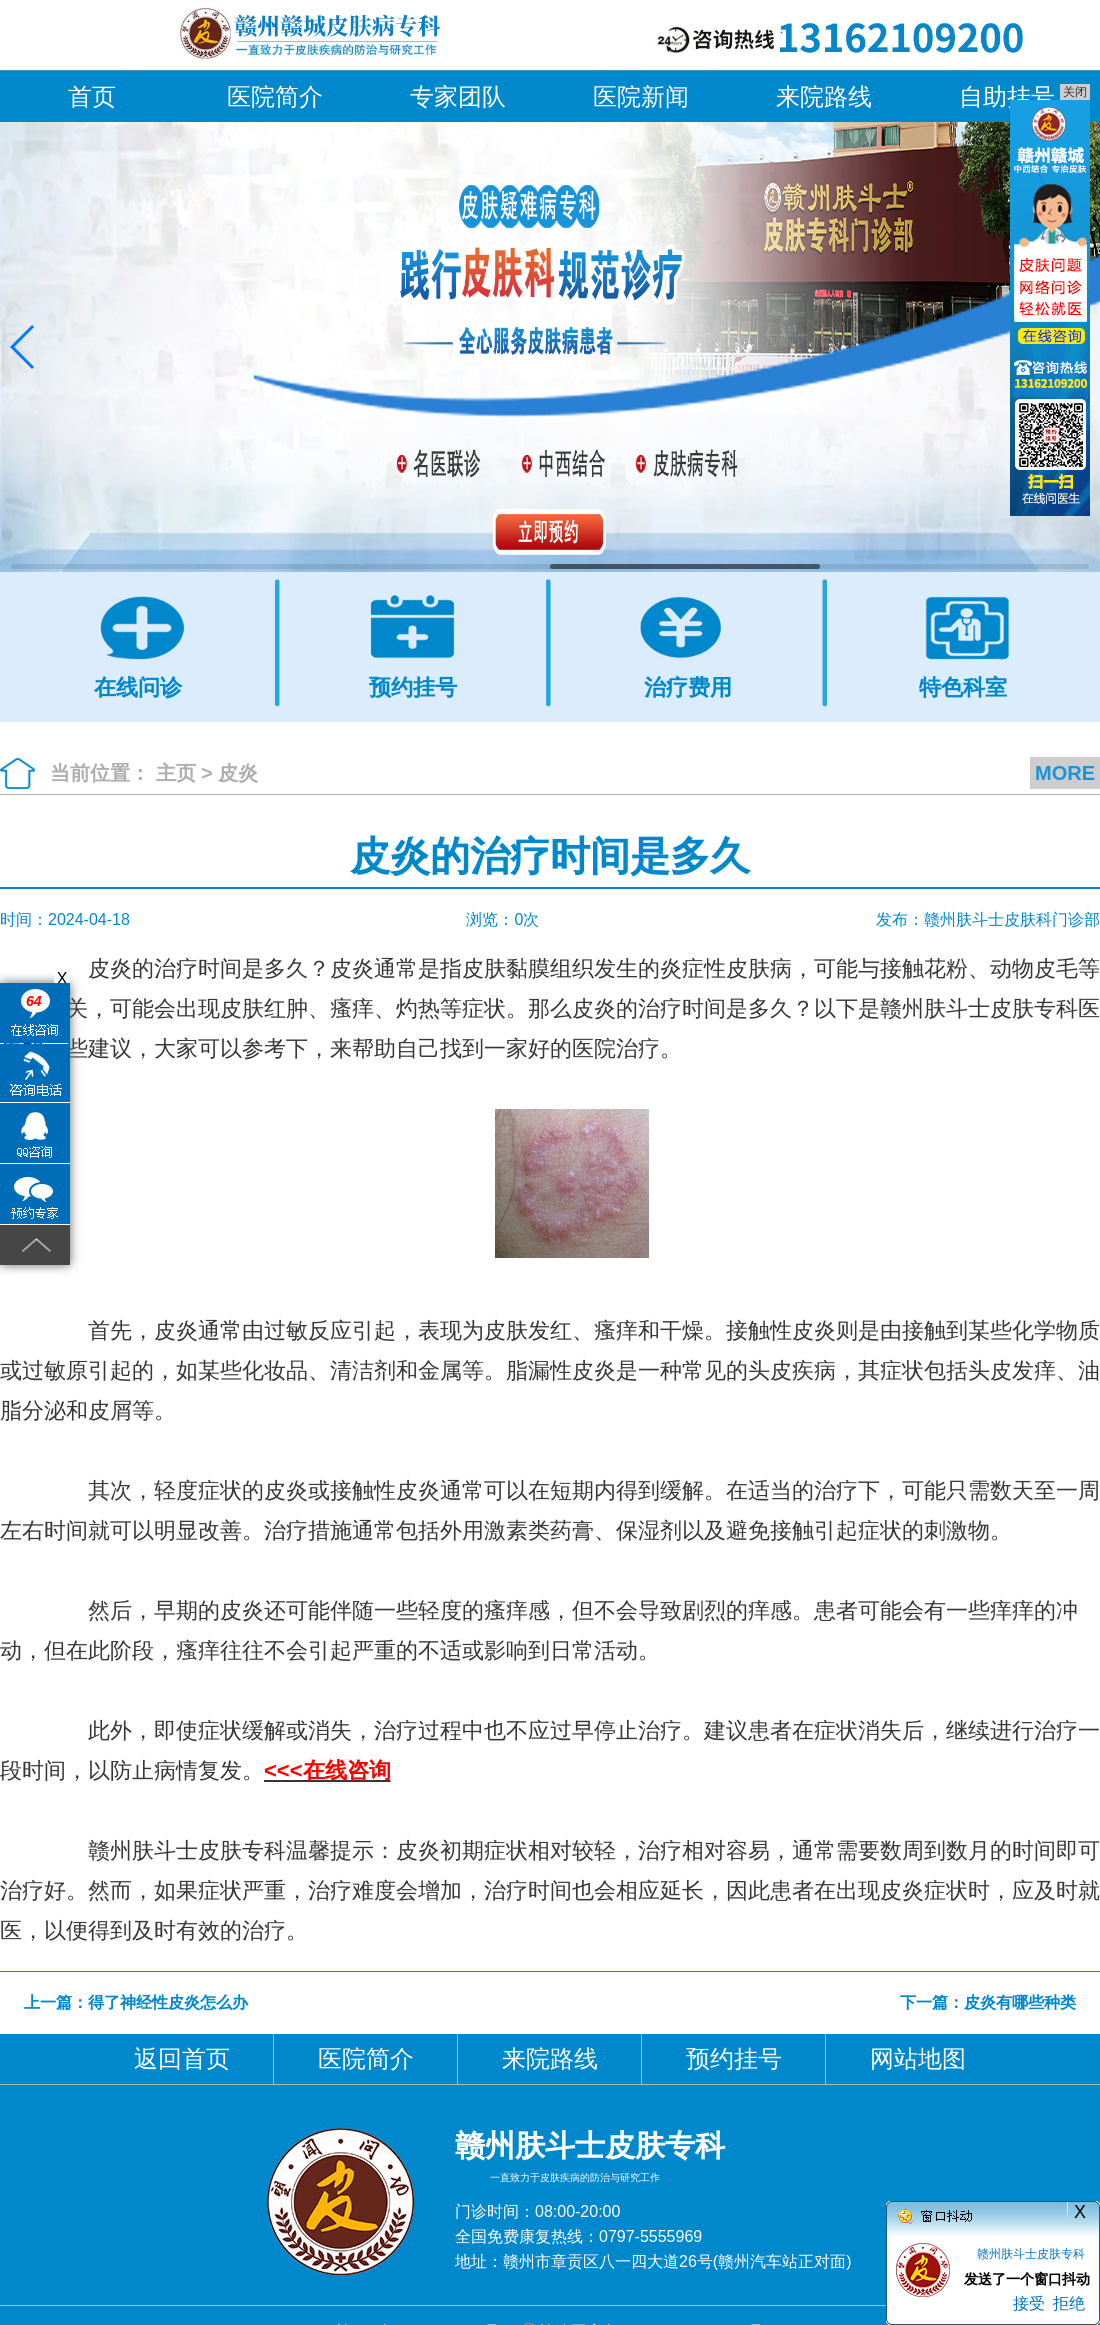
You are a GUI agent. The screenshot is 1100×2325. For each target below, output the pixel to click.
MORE (1065, 773)
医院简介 (275, 96)
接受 (1029, 2303)
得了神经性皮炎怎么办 (168, 2002)
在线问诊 (138, 687)
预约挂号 (413, 687)
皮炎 (238, 773)
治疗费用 (688, 687)
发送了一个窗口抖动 (1027, 2279)
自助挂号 (1007, 96)
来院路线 (824, 96)
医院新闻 (641, 96)
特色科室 (963, 687)
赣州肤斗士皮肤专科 (1031, 2254)
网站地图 (918, 2058)
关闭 (1075, 92)
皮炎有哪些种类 (1020, 2002)
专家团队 (458, 96)
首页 (92, 96)
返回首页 (182, 2058)
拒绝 (1069, 2303)
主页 (176, 773)
